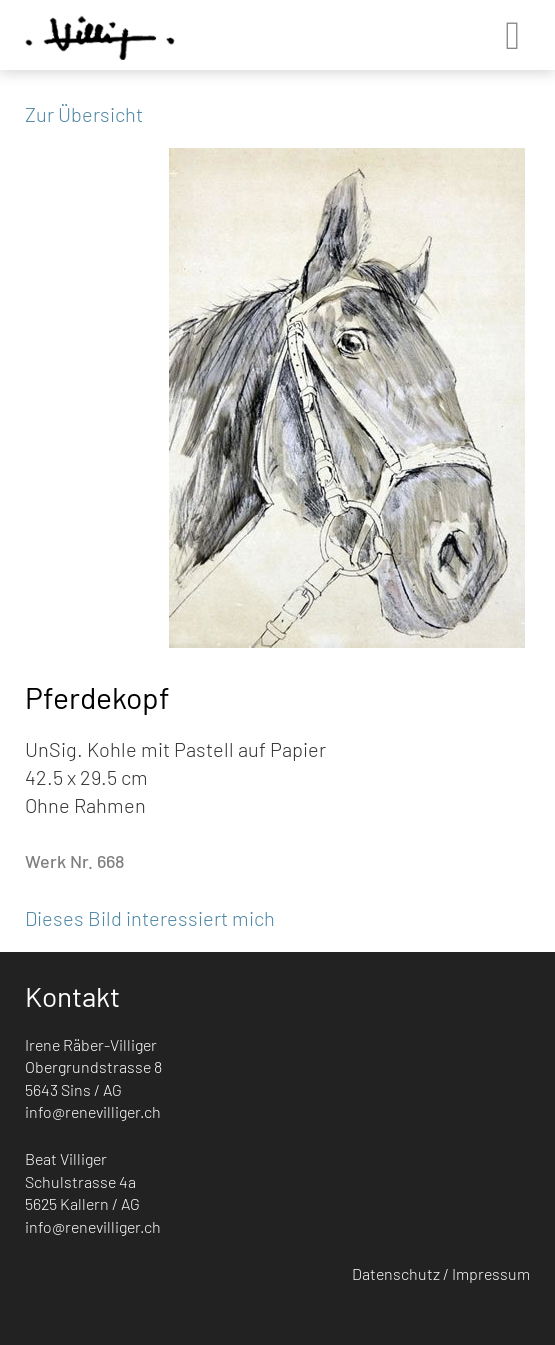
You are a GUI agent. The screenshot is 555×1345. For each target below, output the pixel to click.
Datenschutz (396, 1273)
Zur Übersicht (84, 114)
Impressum (491, 1273)
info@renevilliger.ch (93, 1111)
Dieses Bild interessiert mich (150, 918)
